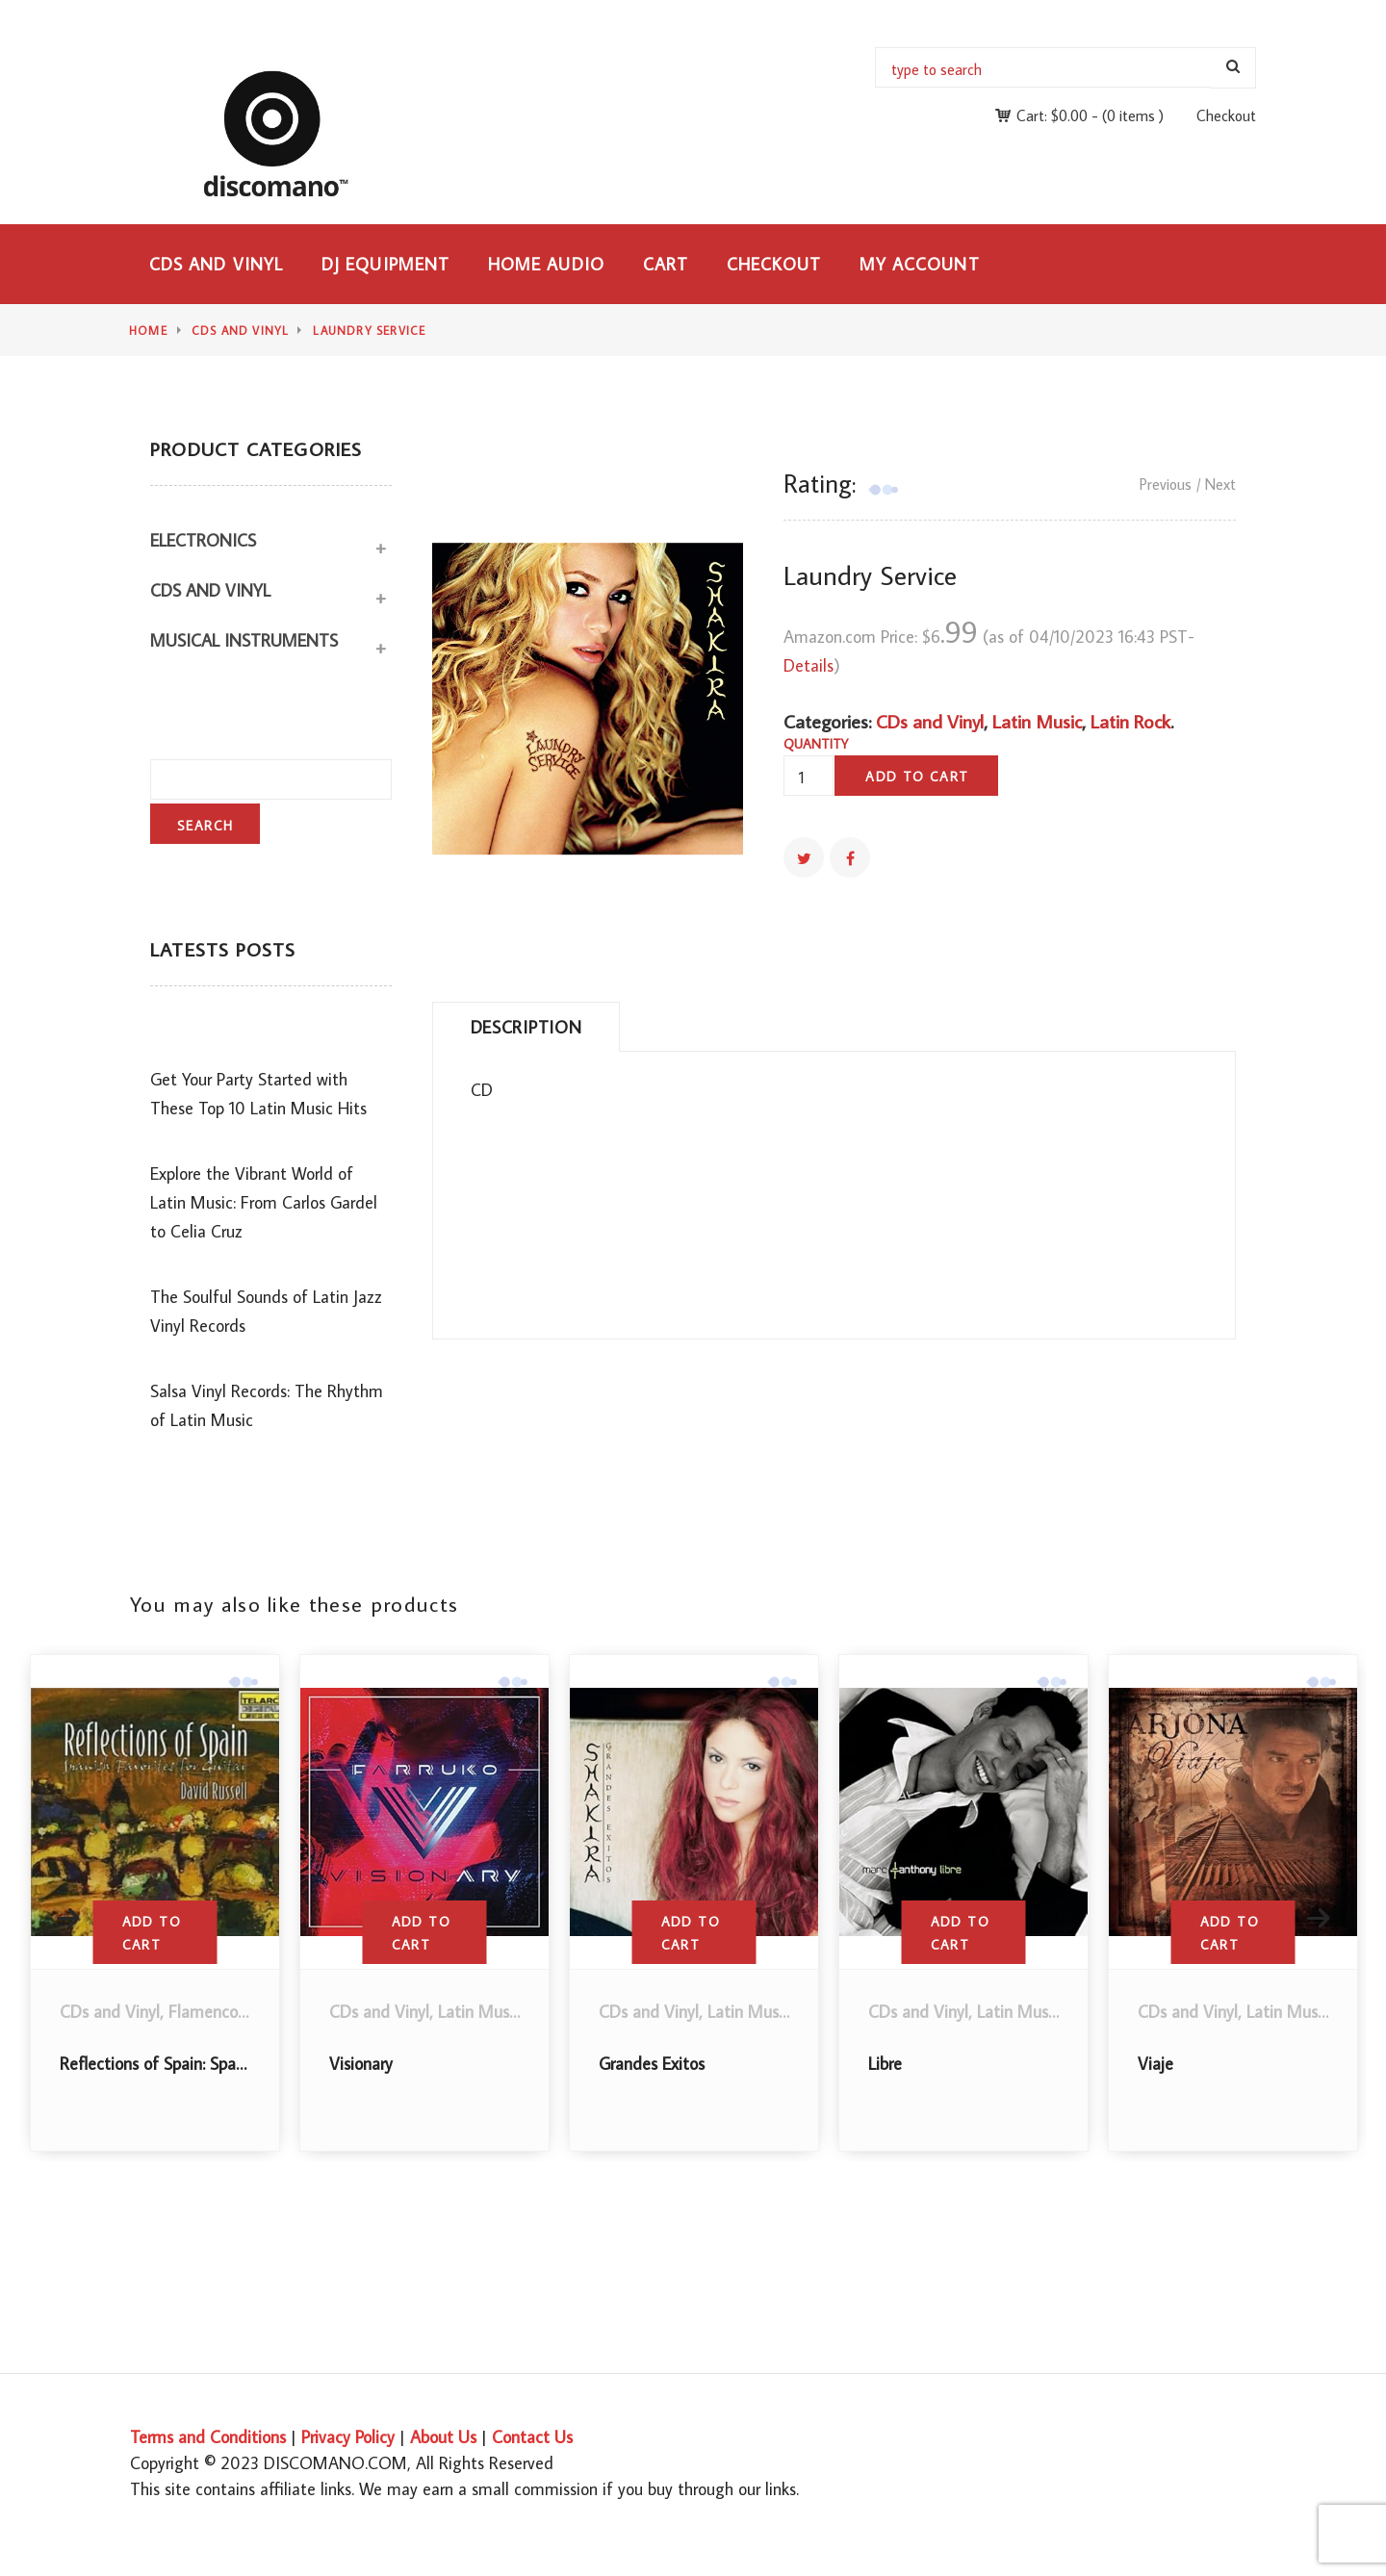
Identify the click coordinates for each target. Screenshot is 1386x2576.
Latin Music (1037, 720)
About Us (443, 2437)
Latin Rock (1130, 720)
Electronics (203, 540)
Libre (885, 2064)
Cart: (1052, 115)
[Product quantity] (808, 777)
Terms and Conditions (208, 2437)
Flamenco (203, 2012)
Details (808, 665)
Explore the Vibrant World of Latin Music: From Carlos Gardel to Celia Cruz (263, 1202)
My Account (920, 264)
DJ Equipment (385, 264)
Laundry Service (369, 330)
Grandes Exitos (652, 2064)
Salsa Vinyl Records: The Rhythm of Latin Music (266, 1405)
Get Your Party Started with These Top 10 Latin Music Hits (258, 1093)
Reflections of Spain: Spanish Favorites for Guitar (233, 2064)
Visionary (361, 2064)
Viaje (1155, 2064)
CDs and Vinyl (216, 264)
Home (148, 330)
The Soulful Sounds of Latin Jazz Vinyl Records (266, 1311)
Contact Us (532, 2437)
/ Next (1216, 484)
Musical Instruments (244, 640)
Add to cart (916, 776)
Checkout (1226, 115)
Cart (665, 264)
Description (526, 1027)
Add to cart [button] (151, 1933)
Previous (1166, 484)
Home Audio (546, 264)
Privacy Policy (348, 2437)
